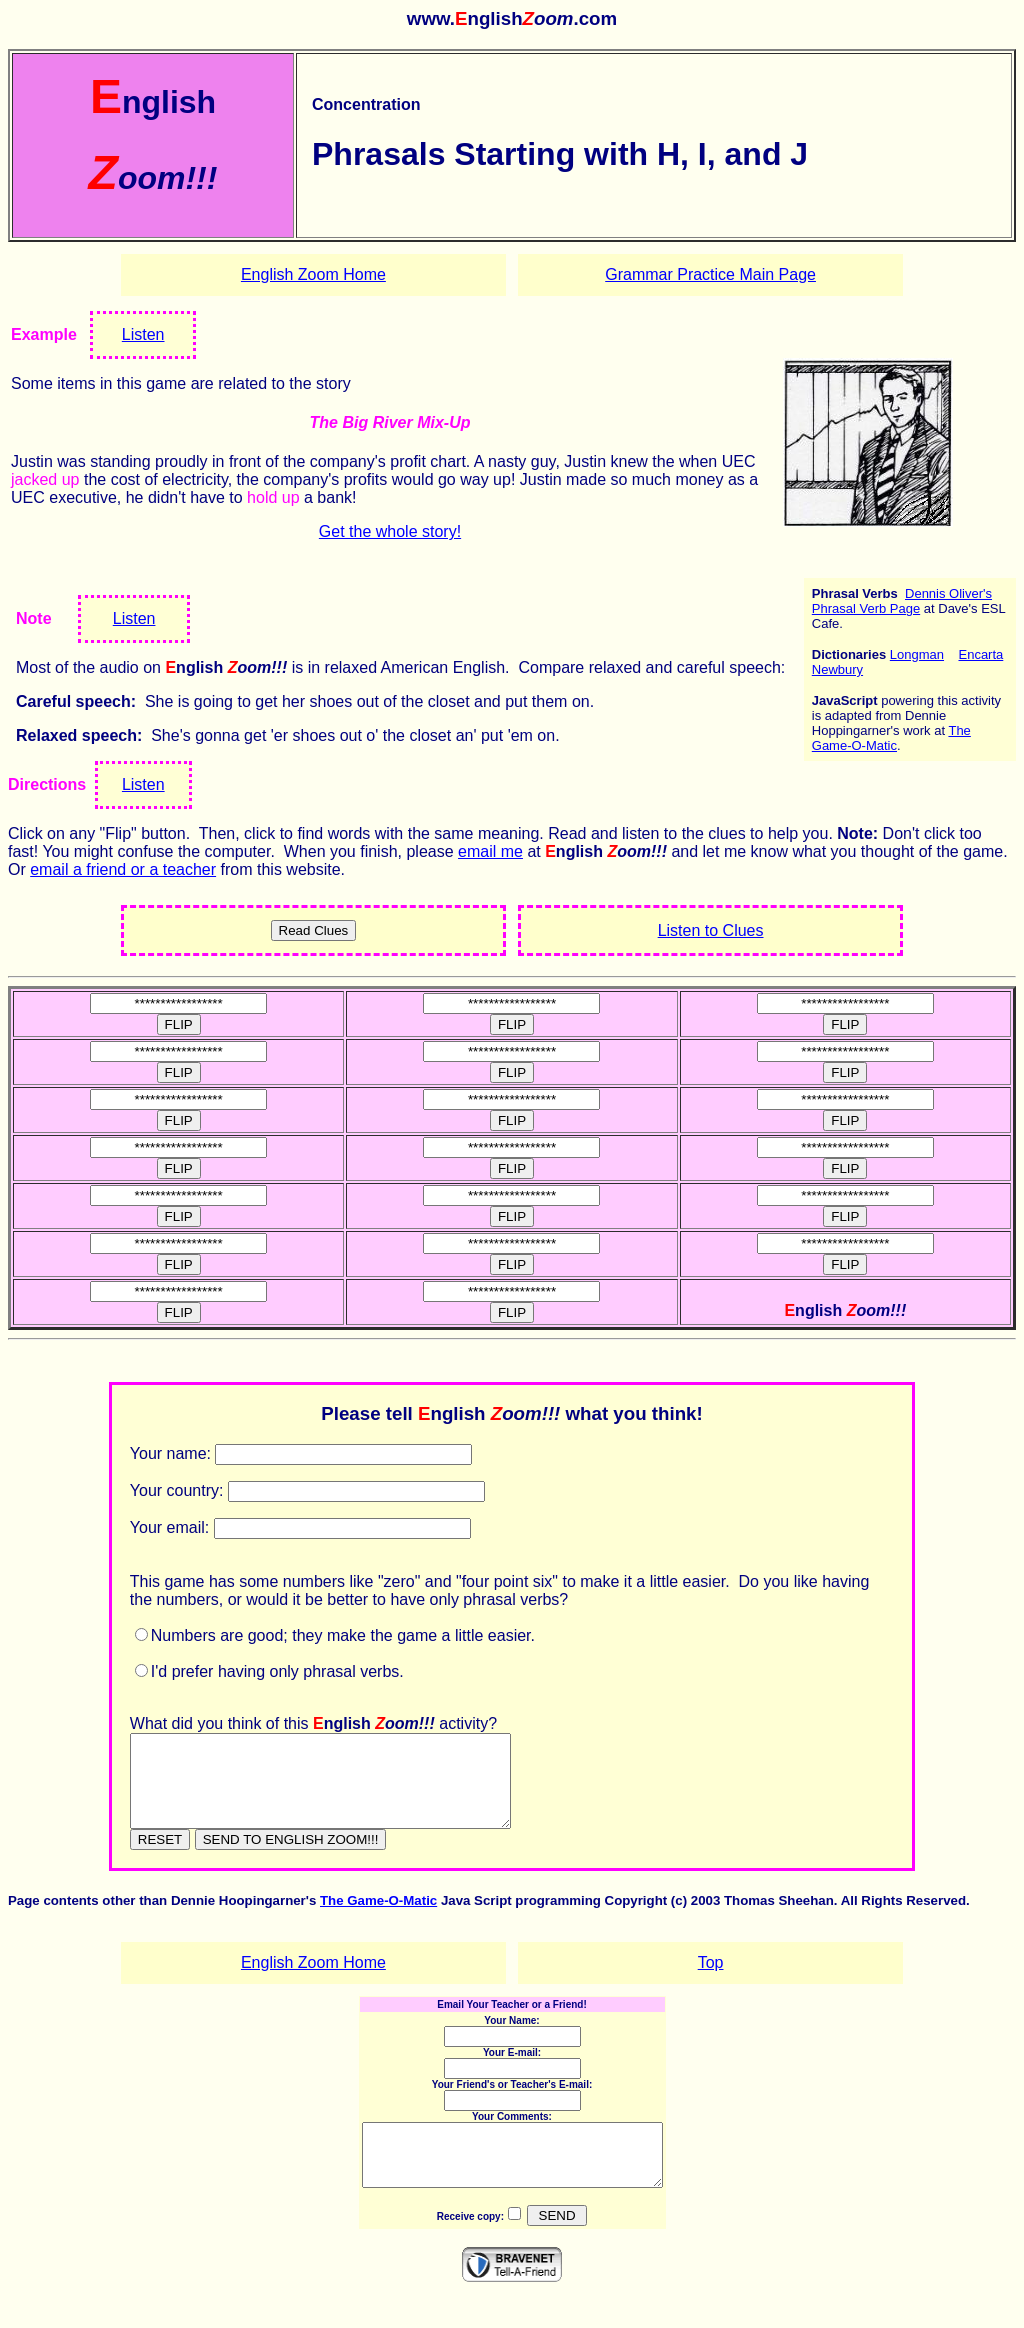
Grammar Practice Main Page (710, 274)
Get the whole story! (390, 531)
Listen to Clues (711, 930)
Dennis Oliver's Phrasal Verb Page (902, 601)
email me (490, 851)
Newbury (837, 669)
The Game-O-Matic (891, 738)
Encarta (980, 654)
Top (711, 1980)
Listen (143, 334)
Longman (917, 654)
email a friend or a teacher (123, 869)
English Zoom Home (313, 274)
